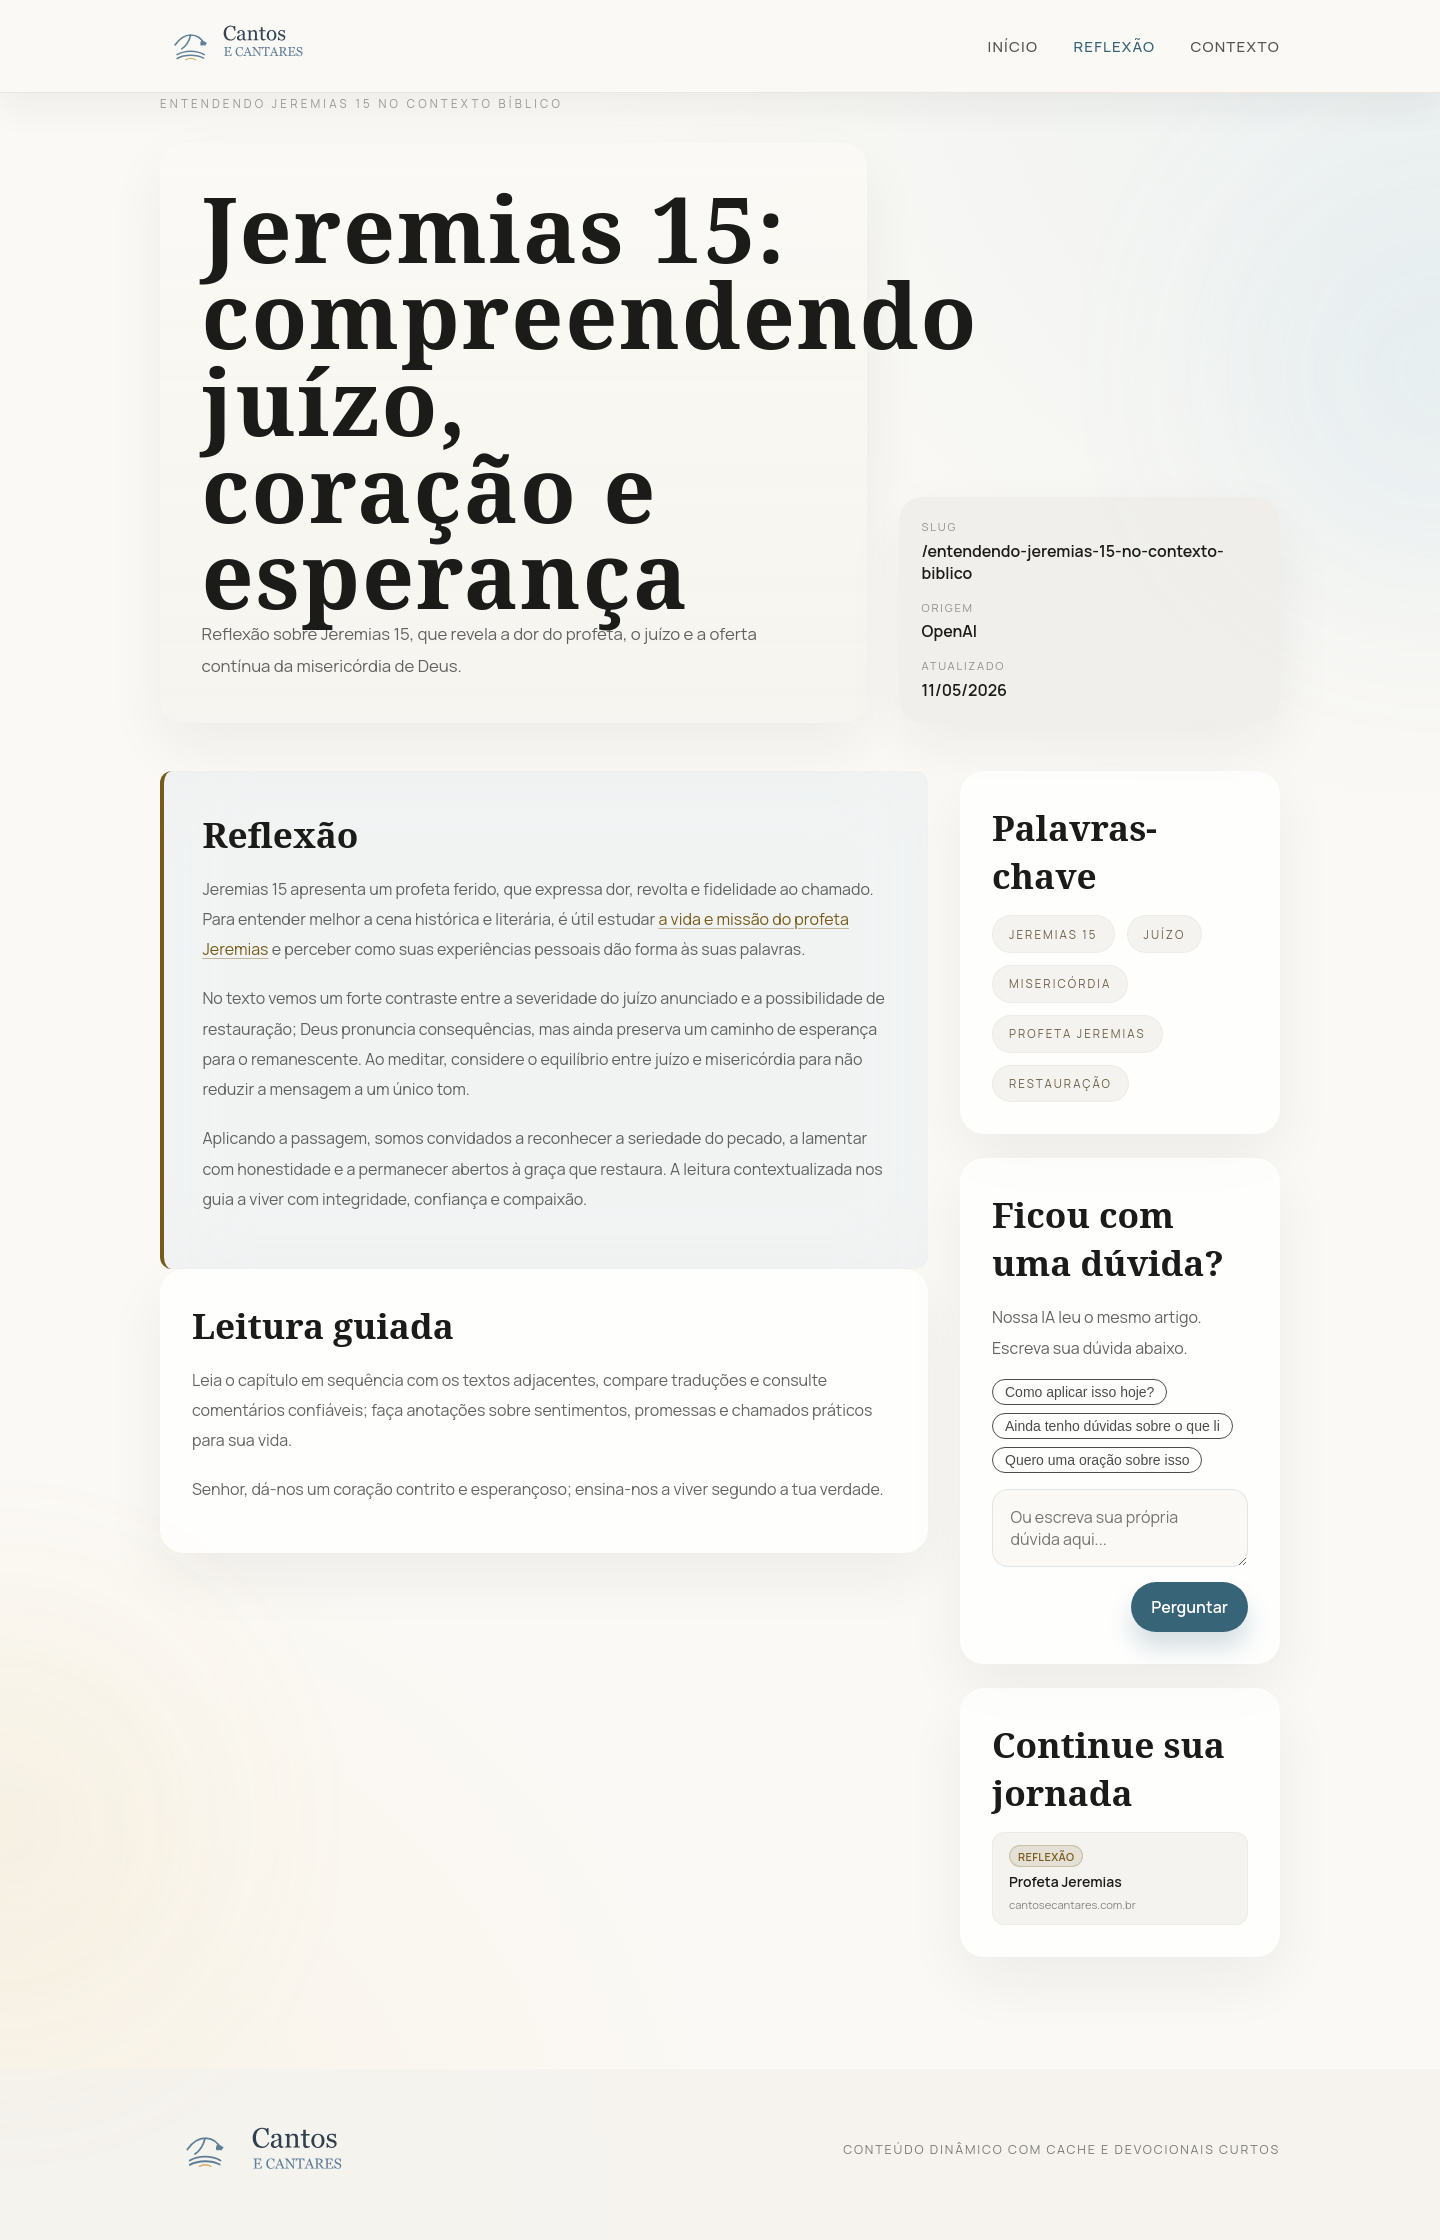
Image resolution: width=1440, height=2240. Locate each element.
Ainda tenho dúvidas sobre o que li (1112, 1426)
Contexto (1235, 46)
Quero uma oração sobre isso (1097, 1460)
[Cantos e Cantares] (260, 46)
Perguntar (1189, 1607)
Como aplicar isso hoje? (1079, 1392)
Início (1012, 46)
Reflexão (1114, 46)
